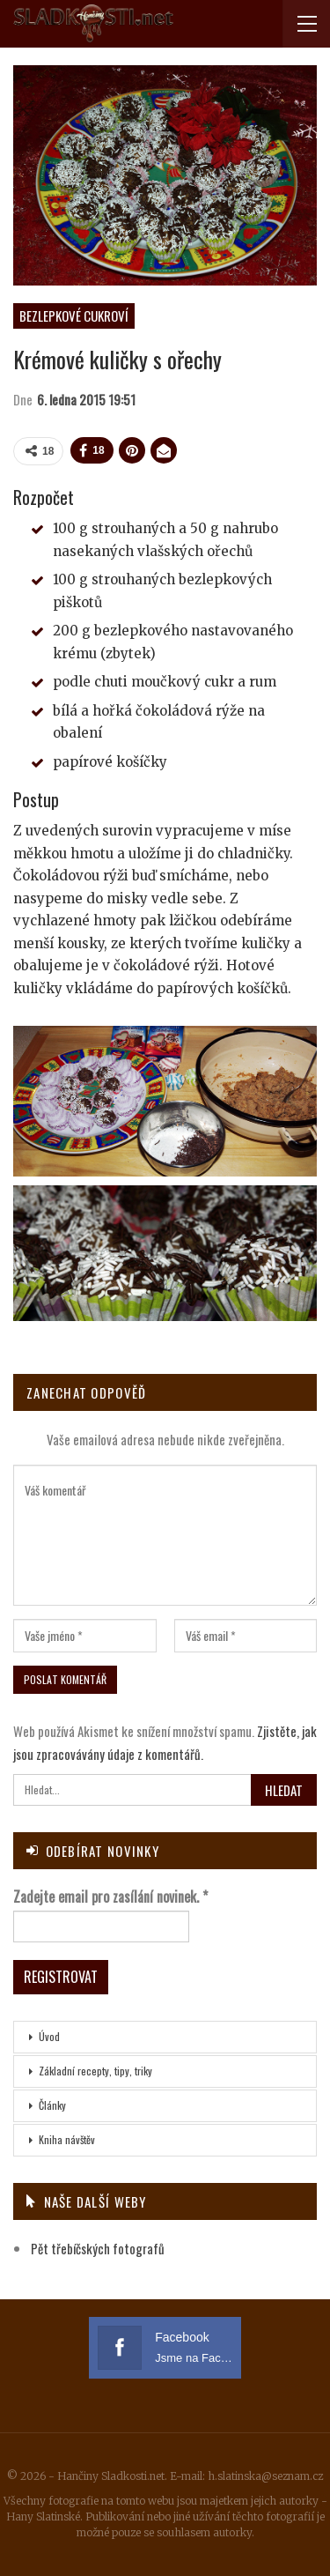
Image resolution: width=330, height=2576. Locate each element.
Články (52, 2104)
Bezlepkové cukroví (73, 315)
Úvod (49, 2036)
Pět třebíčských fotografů (98, 2248)
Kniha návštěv (67, 2139)
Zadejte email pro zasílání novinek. (110, 1896)
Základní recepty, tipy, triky (95, 2070)
